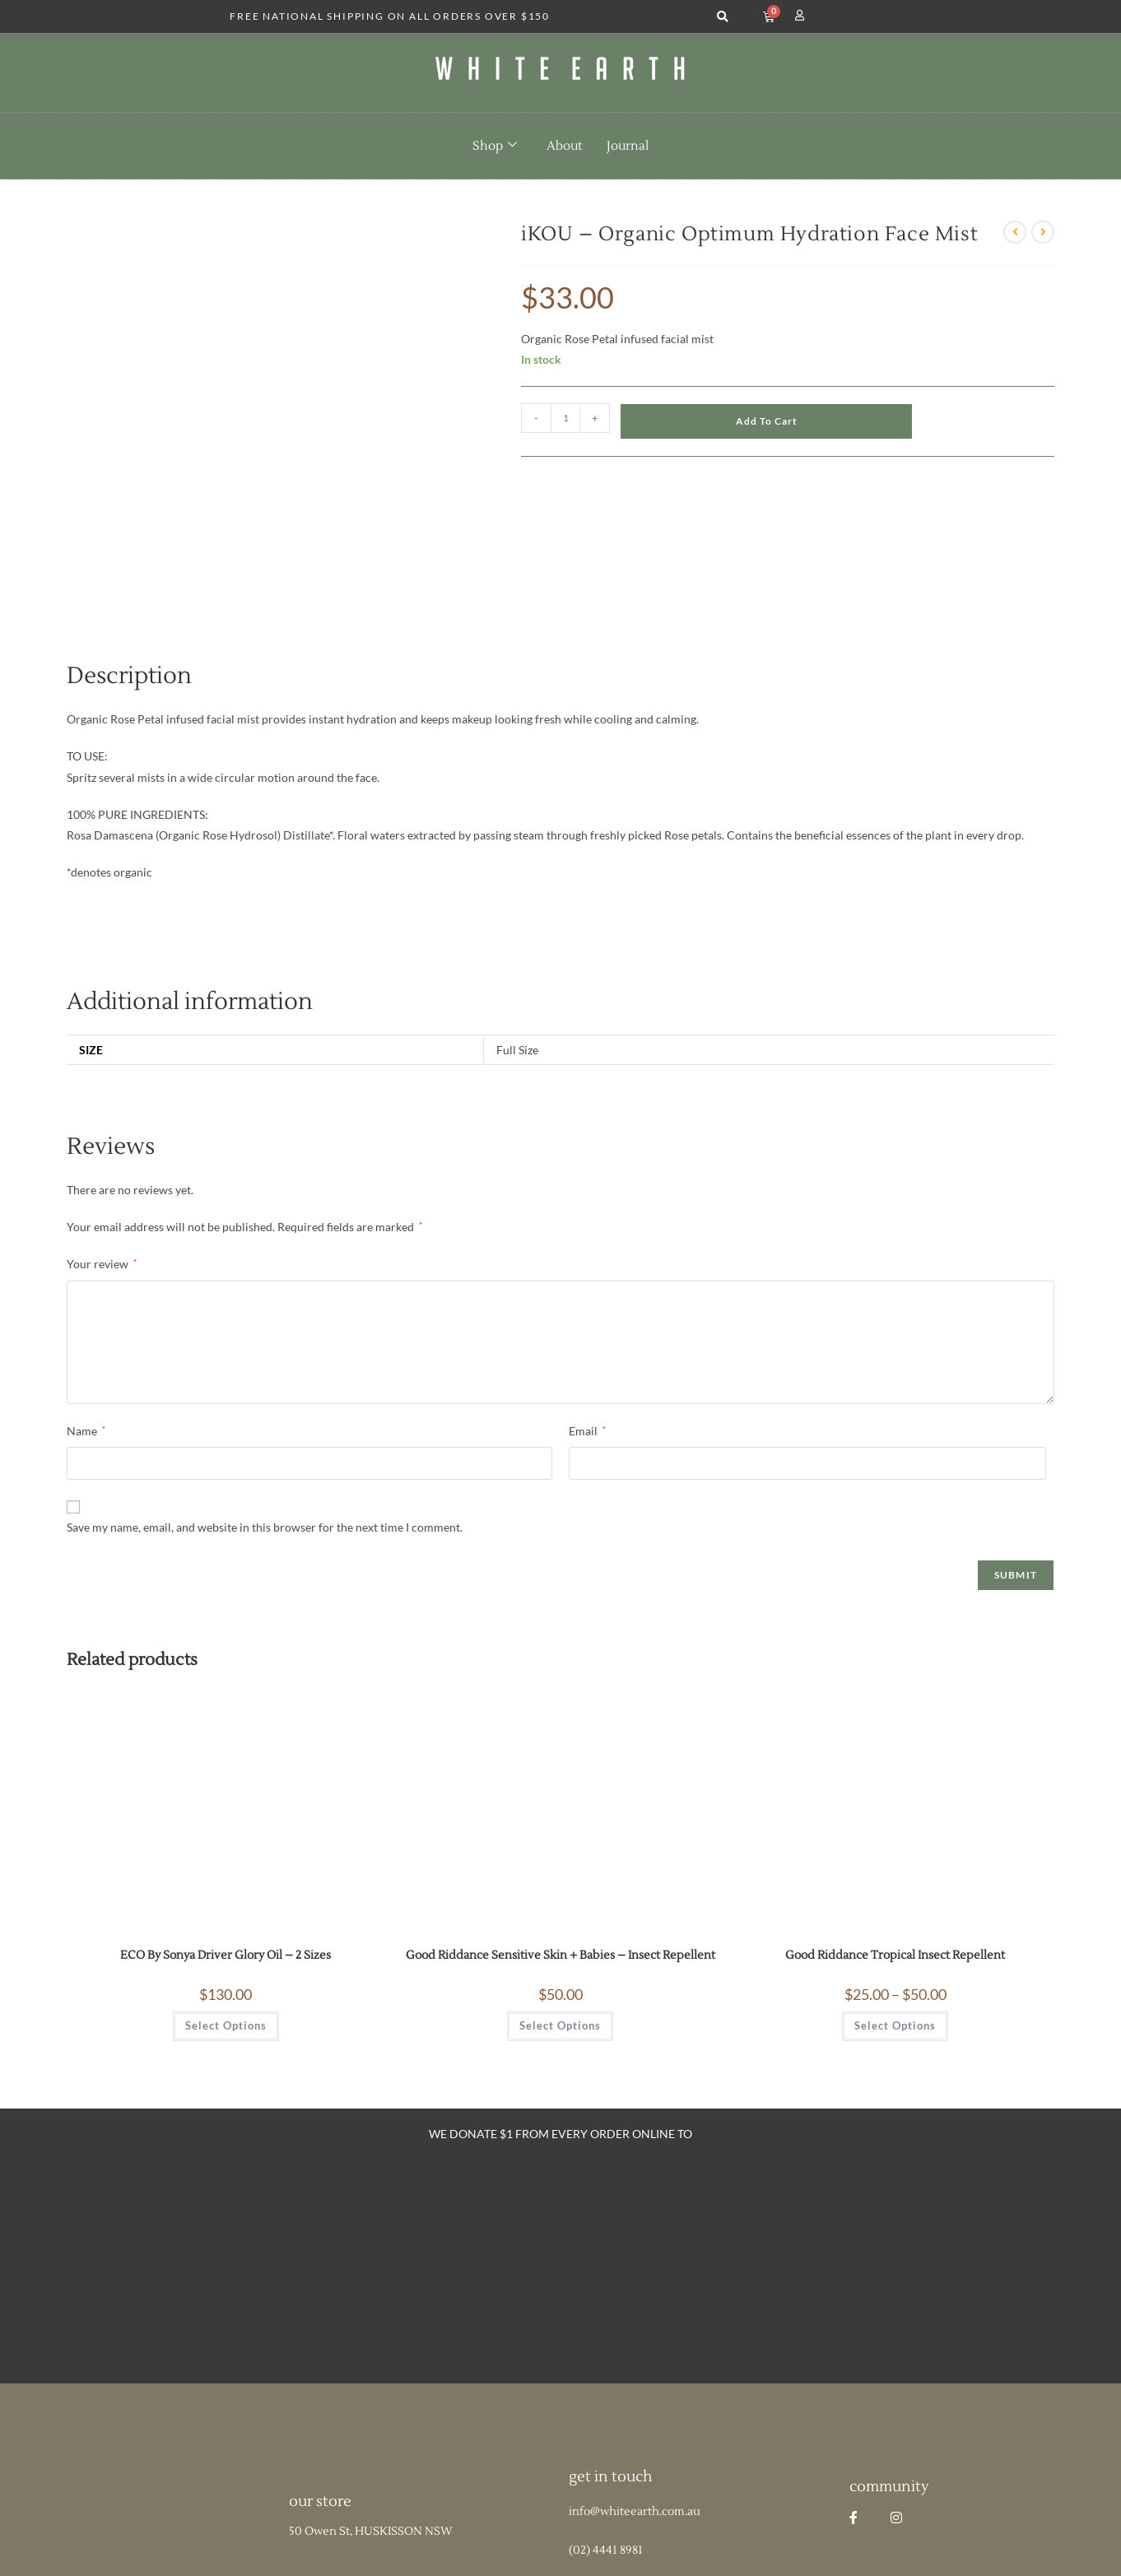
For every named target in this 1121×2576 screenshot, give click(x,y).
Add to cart (767, 421)
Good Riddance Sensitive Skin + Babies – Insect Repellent (560, 1829)
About (564, 146)
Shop (494, 145)
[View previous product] (1014, 232)
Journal (628, 146)
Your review (102, 1138)
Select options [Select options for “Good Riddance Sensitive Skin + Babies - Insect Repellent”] (560, 1899)
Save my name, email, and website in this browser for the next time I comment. (265, 1401)
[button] (722, 17)
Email (587, 1305)
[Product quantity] (565, 418)
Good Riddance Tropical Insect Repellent (895, 1829)
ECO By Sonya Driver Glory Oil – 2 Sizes (225, 1829)
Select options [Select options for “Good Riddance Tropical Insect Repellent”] (895, 1899)
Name (86, 1305)
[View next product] (1042, 232)
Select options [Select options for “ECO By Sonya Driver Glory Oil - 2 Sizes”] (226, 1899)
